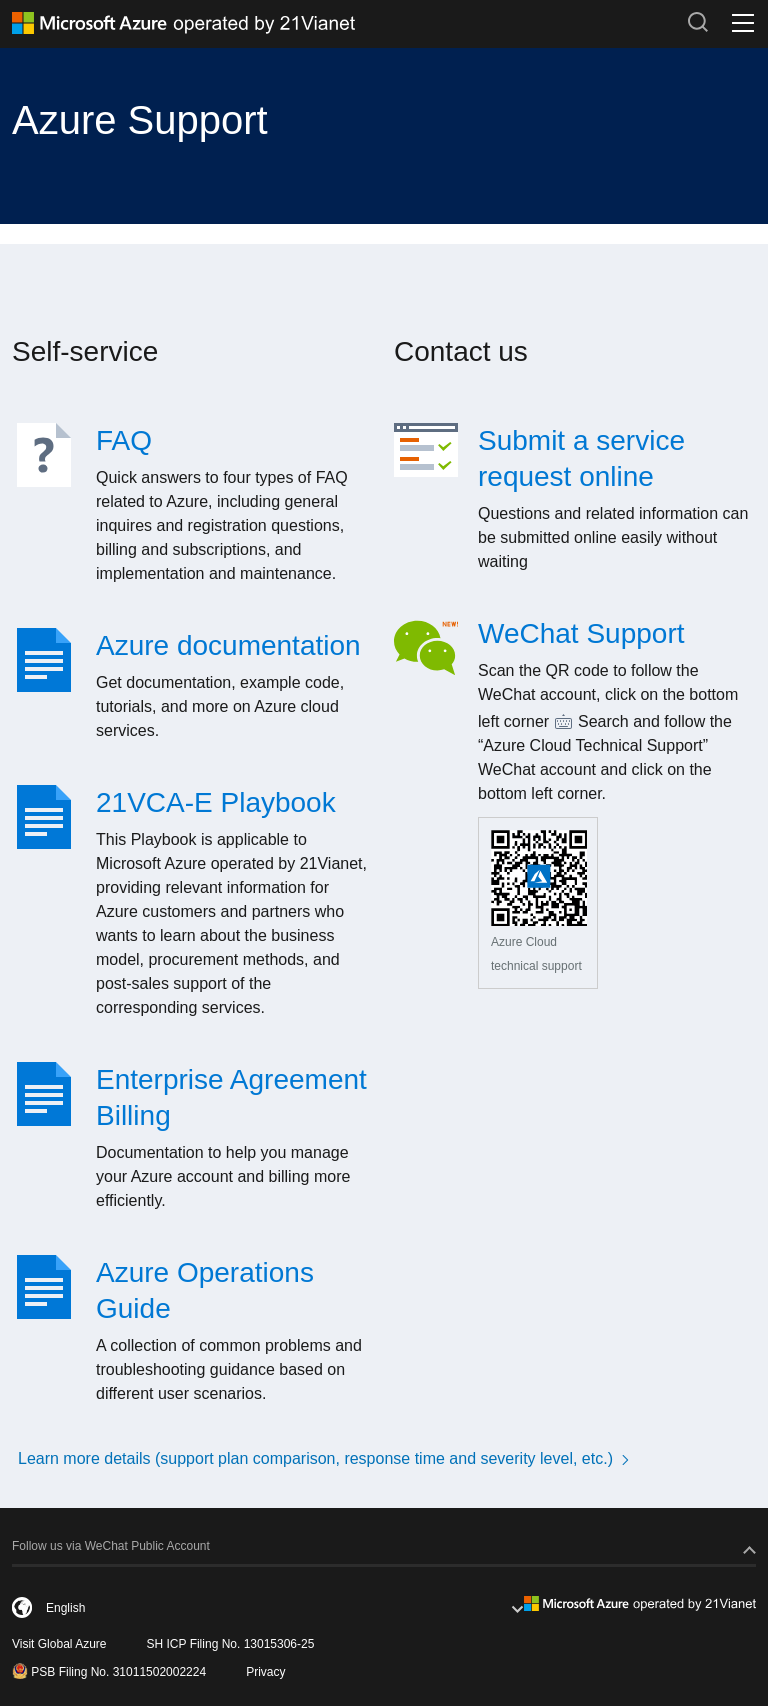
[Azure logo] (342, 23)
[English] (121, 1608)
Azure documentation (228, 645)
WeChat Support (581, 633)
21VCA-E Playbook (216, 802)
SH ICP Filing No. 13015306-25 (231, 1644)
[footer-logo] (640, 1603)
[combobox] (268, 1608)
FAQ (124, 440)
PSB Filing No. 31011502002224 (109, 1671)
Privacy (265, 1672)
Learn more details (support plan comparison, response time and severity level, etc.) (325, 1458)
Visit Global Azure (59, 1644)
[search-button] (698, 22)
